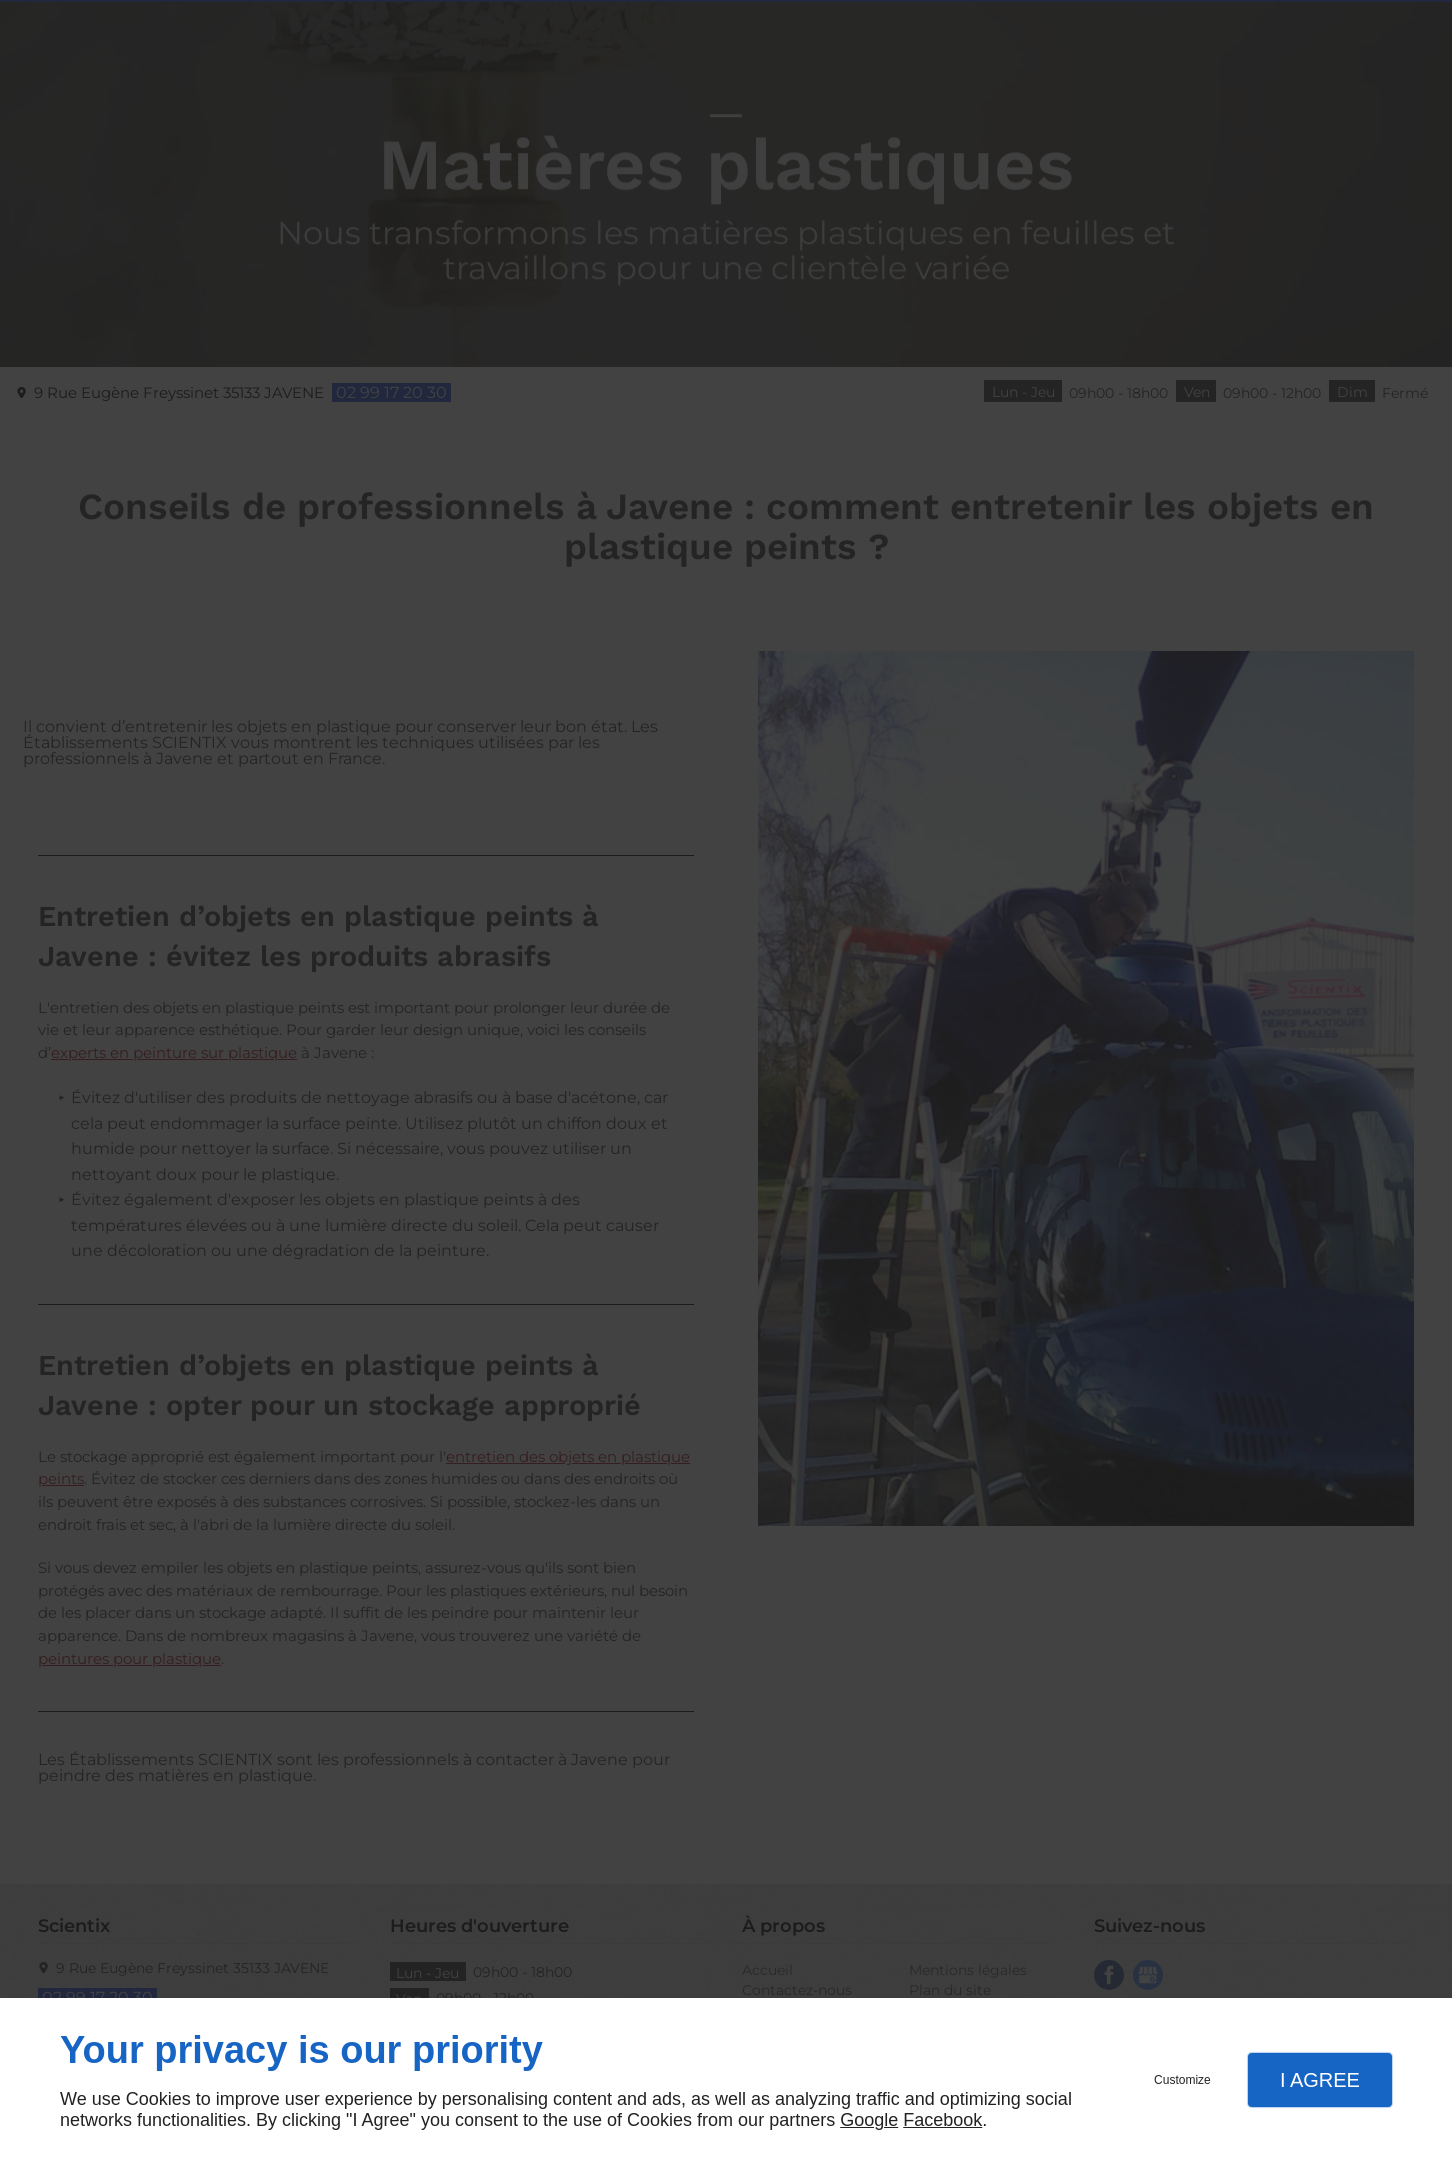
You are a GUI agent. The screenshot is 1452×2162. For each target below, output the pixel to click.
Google (869, 2120)
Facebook (942, 2120)
